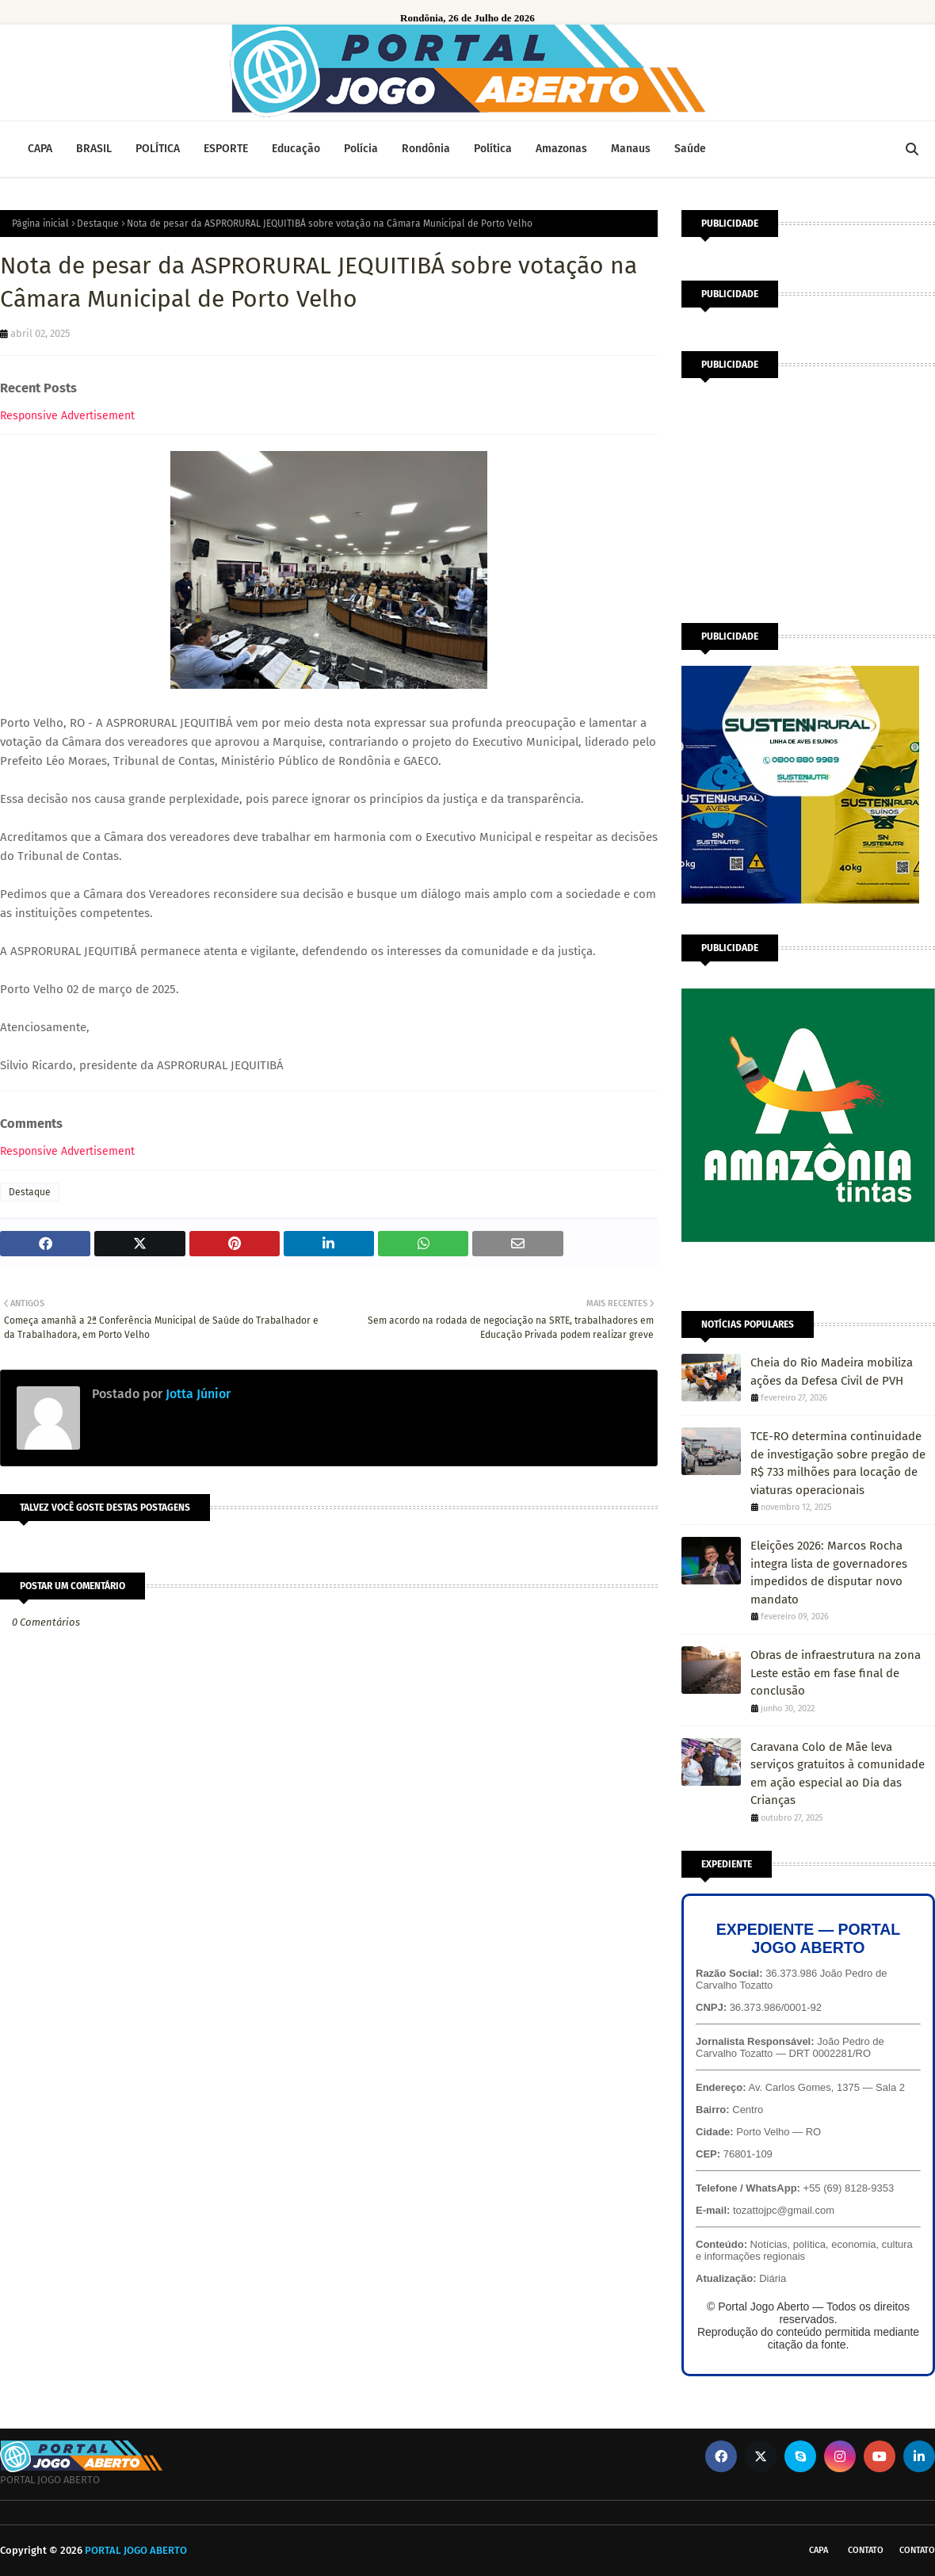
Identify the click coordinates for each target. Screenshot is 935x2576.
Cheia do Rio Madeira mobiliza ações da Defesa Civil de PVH (831, 1371)
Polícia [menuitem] (361, 148)
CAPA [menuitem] (40, 148)
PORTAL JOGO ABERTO (136, 2550)
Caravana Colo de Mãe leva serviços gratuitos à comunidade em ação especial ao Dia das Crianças (837, 1774)
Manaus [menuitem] (631, 148)
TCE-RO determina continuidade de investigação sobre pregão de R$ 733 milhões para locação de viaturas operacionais (837, 1463)
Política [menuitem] (493, 148)
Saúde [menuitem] (690, 148)
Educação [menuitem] (296, 148)
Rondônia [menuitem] (426, 148)
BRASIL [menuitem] (94, 148)
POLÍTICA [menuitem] (157, 148)
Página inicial (40, 223)
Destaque (98, 223)
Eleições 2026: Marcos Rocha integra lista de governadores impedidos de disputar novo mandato (828, 1572)
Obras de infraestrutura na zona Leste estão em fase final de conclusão (835, 1673)
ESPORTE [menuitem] (226, 148)
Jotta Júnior (196, 1393)
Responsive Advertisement (67, 415)
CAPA (818, 2550)
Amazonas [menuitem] (561, 148)
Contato (865, 2550)
